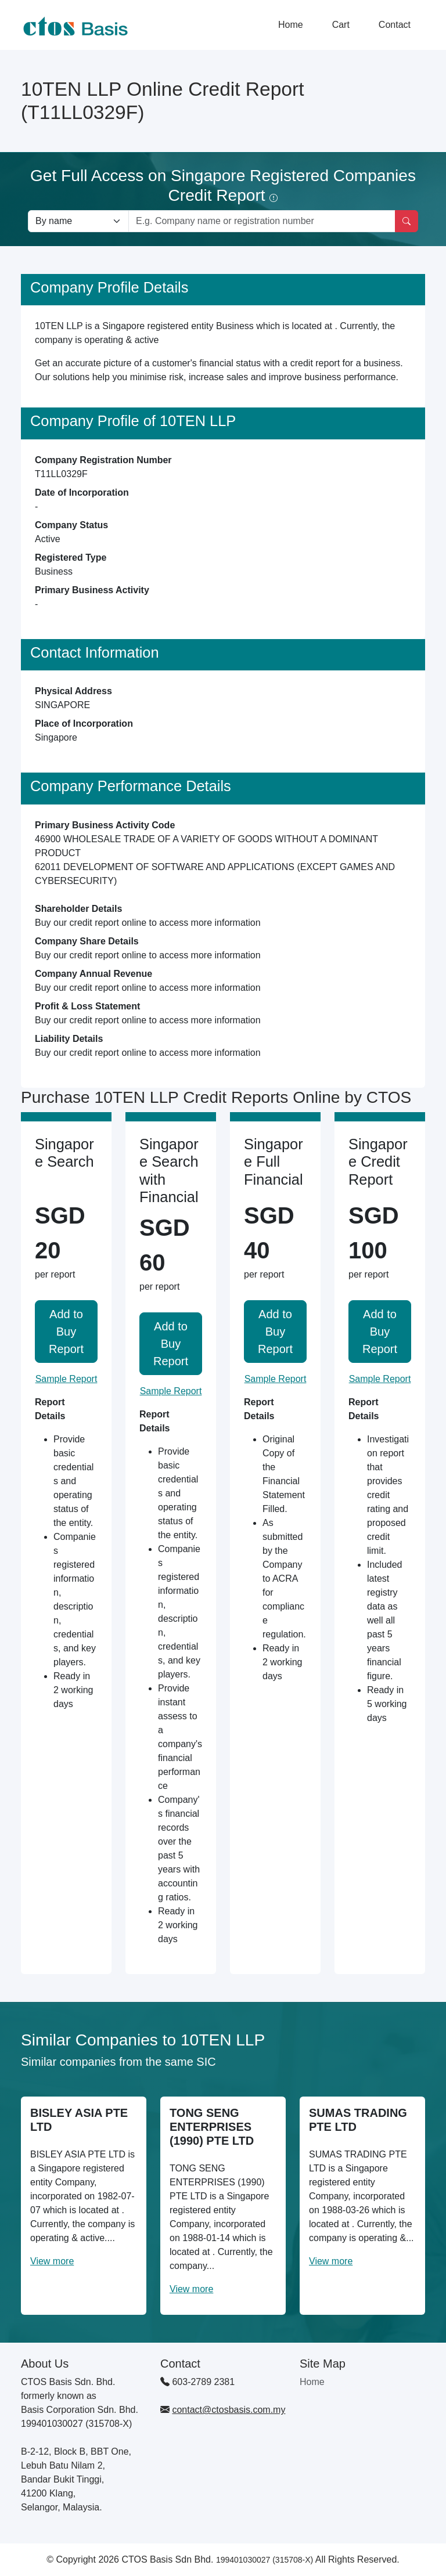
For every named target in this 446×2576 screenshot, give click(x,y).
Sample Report (66, 1379)
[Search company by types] (78, 221)
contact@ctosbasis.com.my (228, 2410)
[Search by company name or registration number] (261, 221)
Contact (395, 25)
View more (52, 2261)
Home (290, 25)
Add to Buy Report (66, 1331)
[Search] (406, 221)
